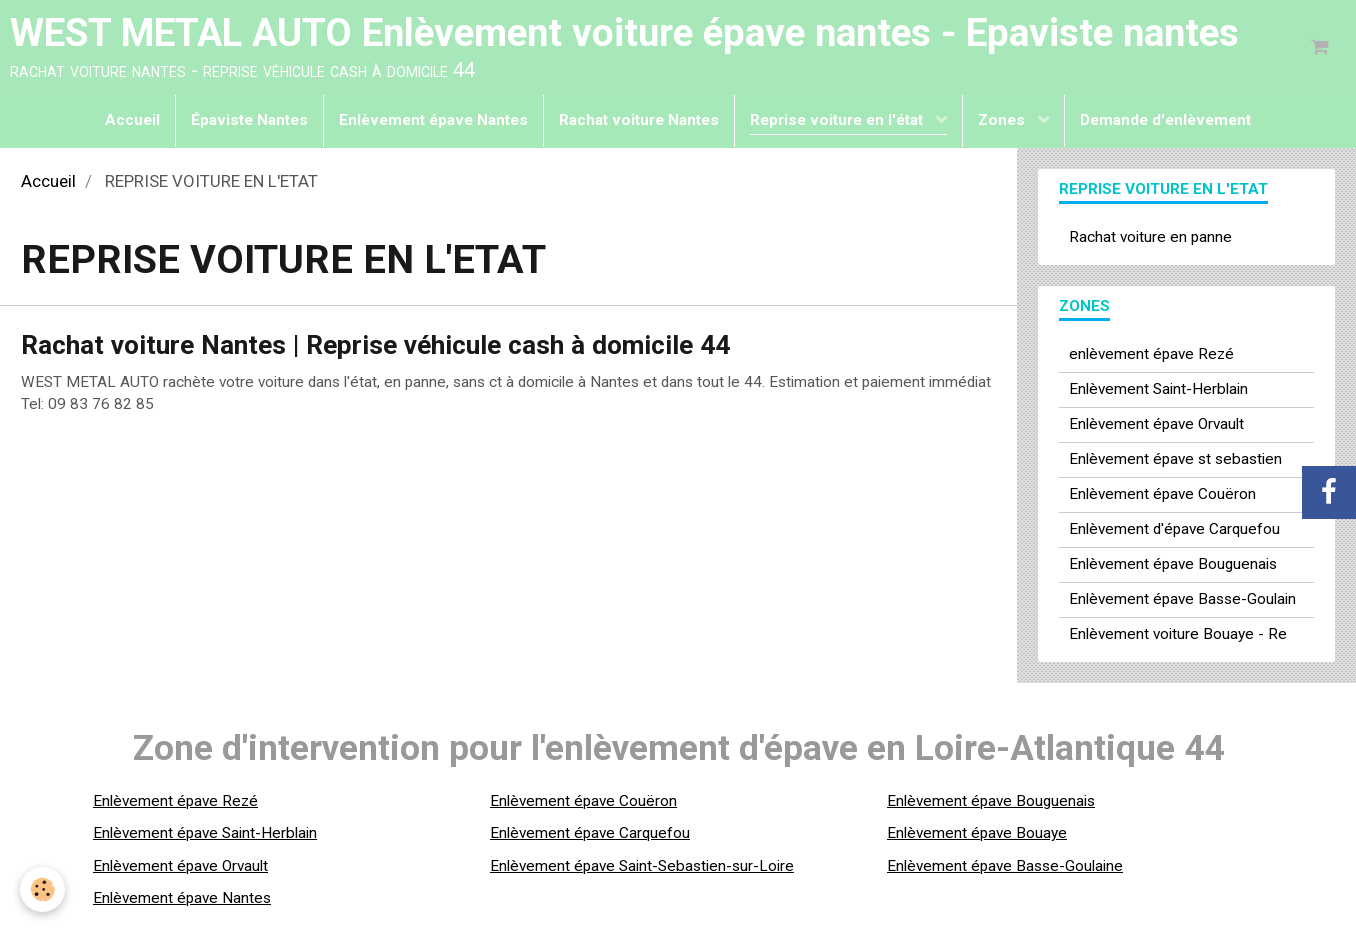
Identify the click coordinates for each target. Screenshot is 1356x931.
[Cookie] (42, 889)
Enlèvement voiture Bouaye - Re (1178, 634)
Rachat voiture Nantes (639, 120)
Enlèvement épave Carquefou (590, 833)
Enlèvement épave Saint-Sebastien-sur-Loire (642, 866)
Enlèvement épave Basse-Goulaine (1005, 866)
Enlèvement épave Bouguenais (1173, 564)
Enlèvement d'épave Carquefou (1174, 529)
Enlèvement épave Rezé (175, 801)
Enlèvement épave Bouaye (977, 833)
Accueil (132, 120)
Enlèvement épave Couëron (1162, 494)
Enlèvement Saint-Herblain (1158, 389)
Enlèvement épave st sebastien (1175, 459)
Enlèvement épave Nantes (433, 120)
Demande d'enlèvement (1165, 120)
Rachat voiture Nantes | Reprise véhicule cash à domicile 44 (375, 345)
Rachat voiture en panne (1150, 237)
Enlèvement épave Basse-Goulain (1182, 599)
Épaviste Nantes (249, 120)
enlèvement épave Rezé (1151, 354)
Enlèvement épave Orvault (1156, 424)
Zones (1003, 120)
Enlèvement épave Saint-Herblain (205, 833)
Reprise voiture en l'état (838, 120)
